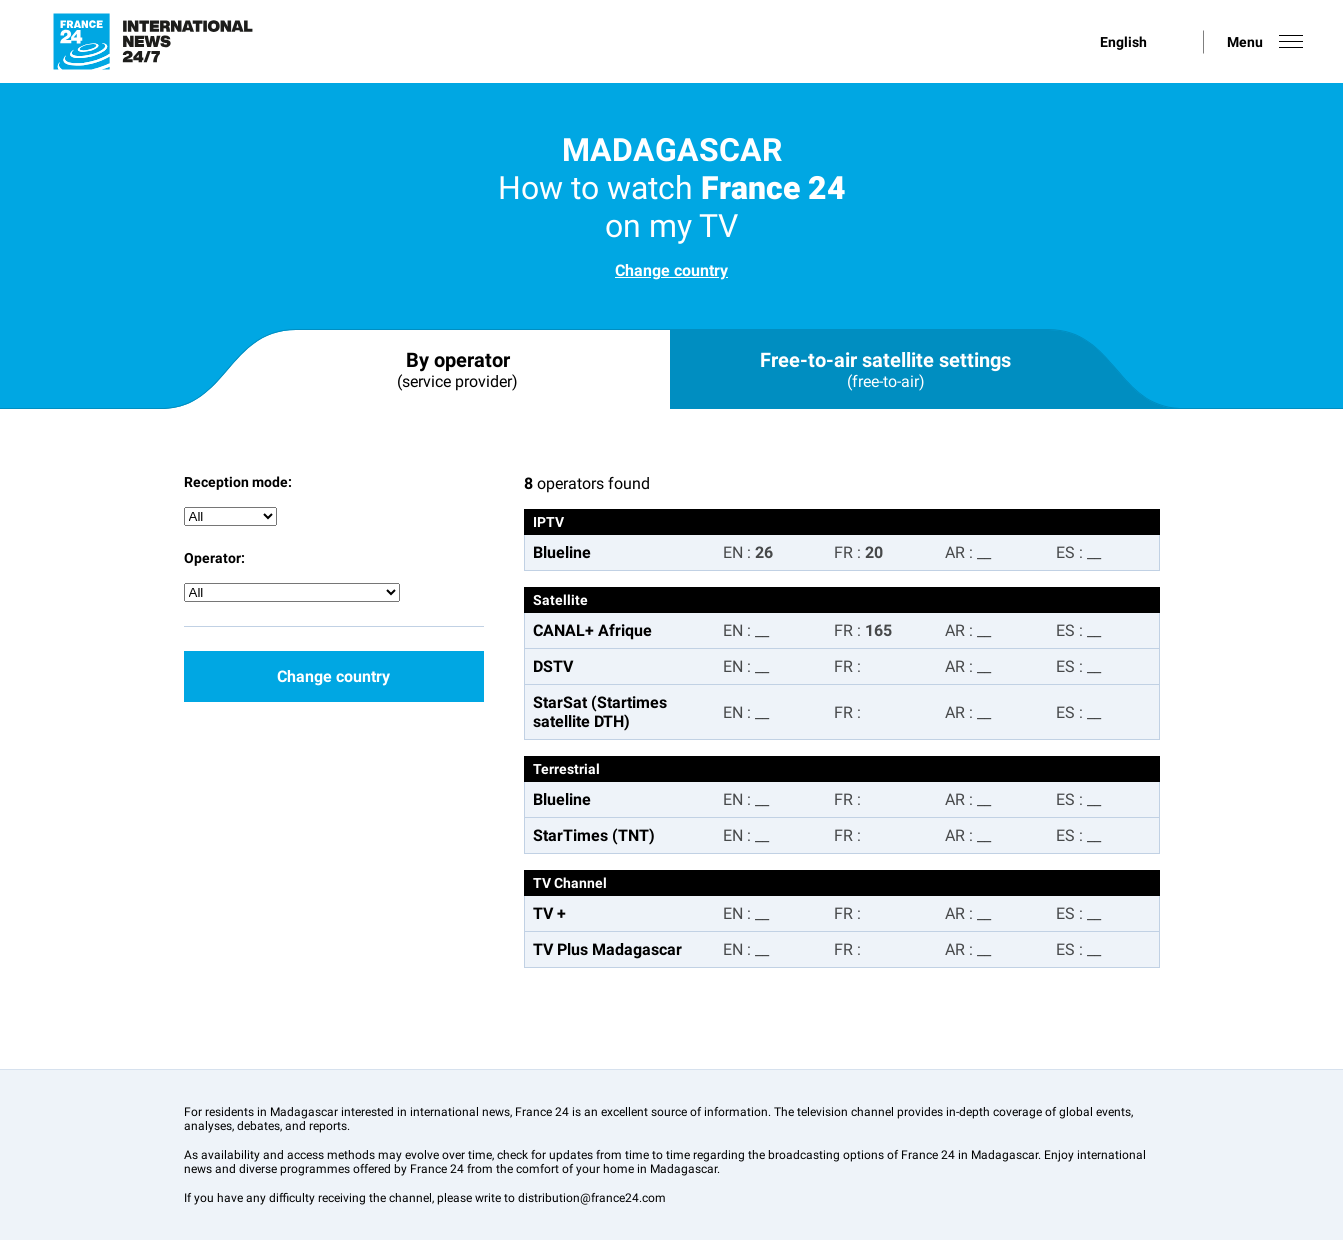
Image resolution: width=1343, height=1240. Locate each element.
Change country (671, 270)
